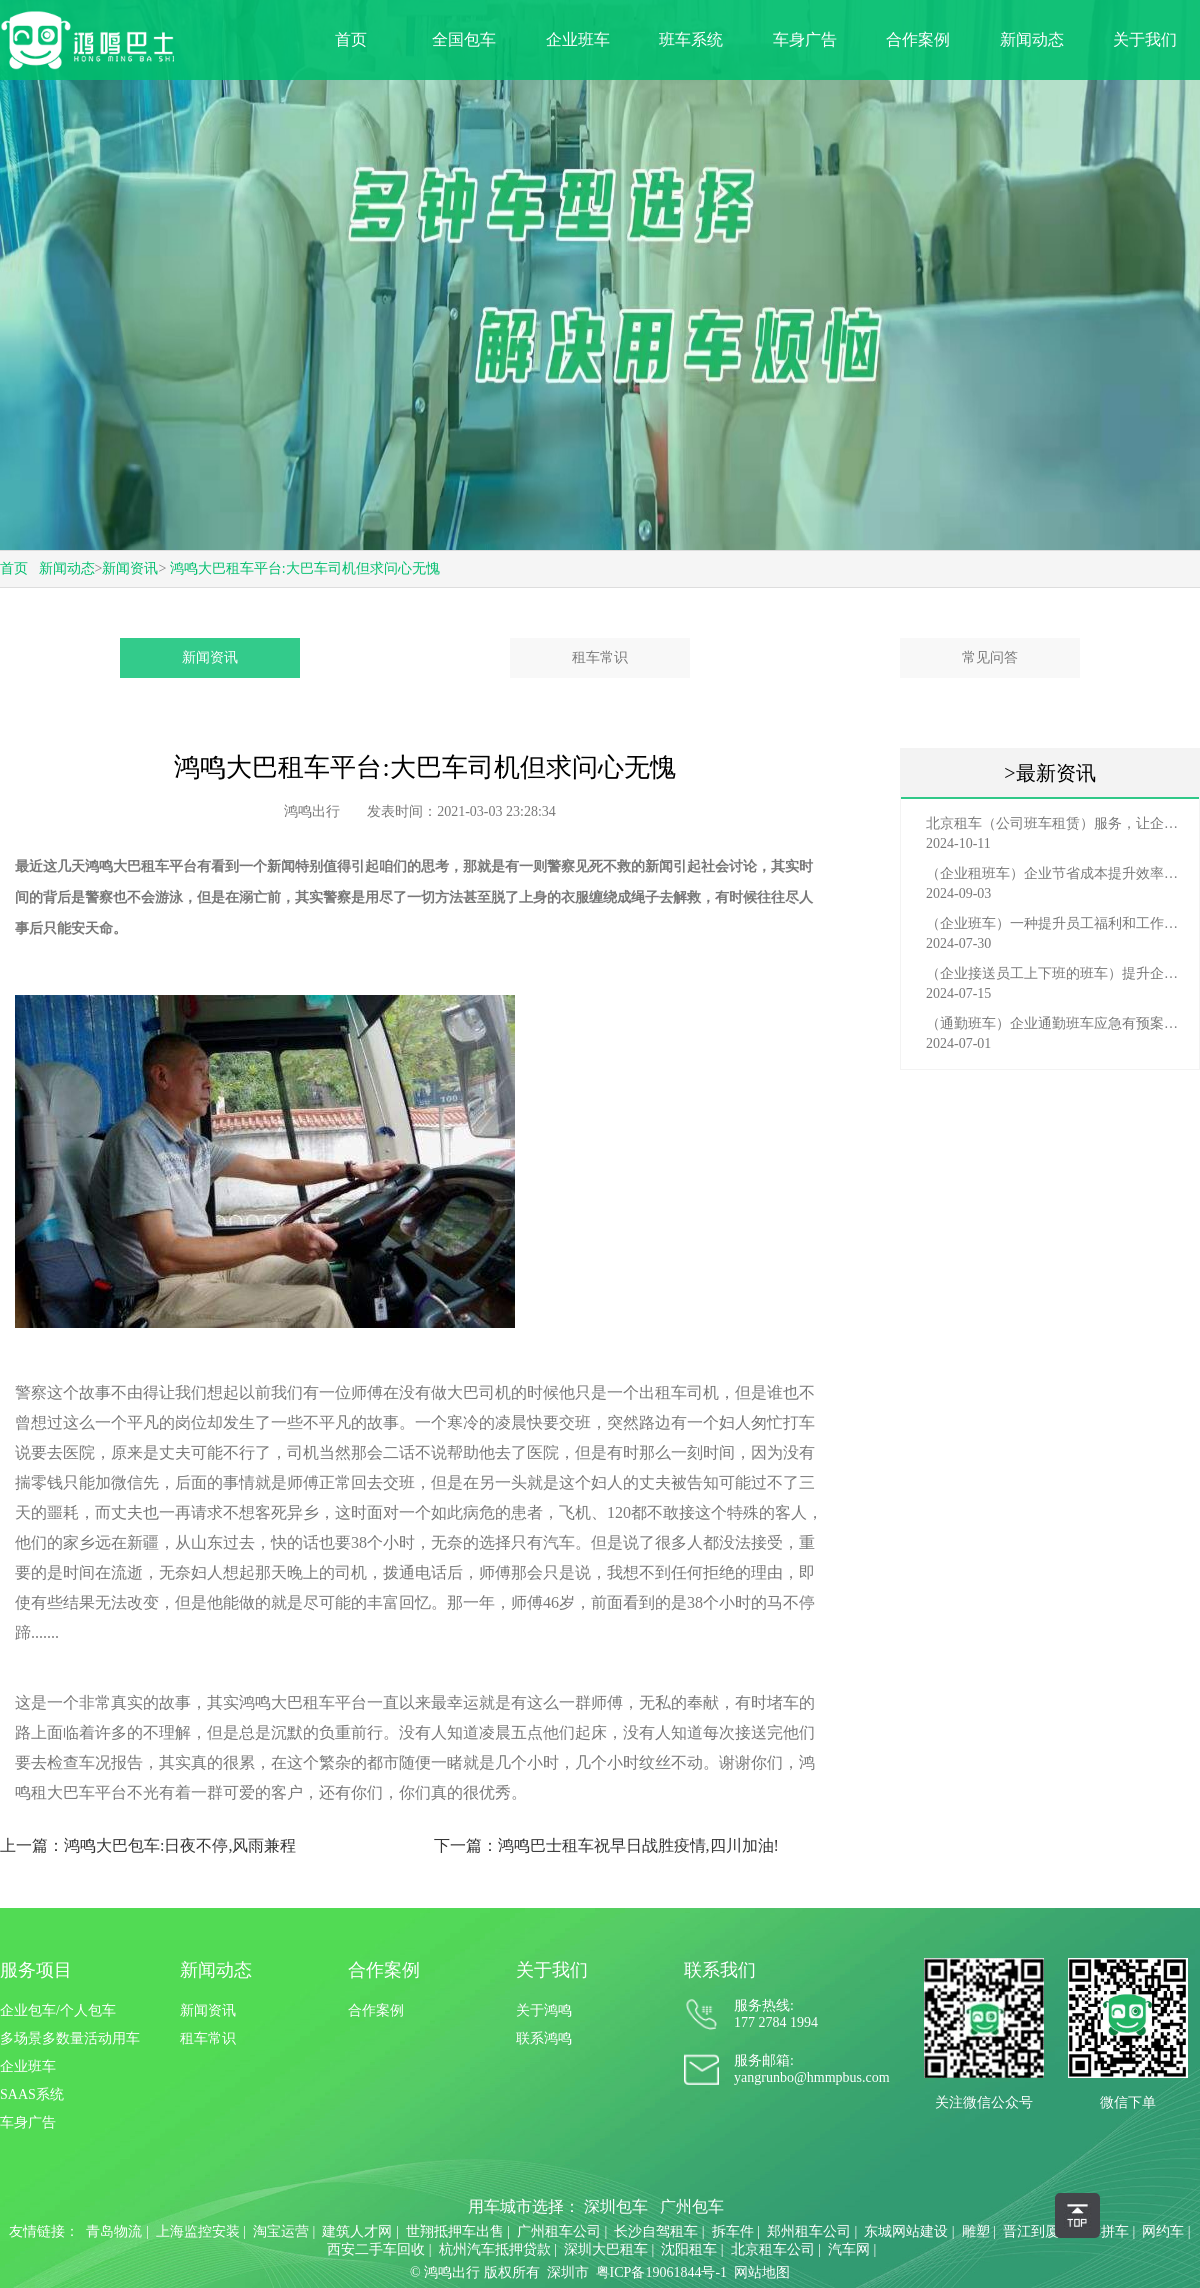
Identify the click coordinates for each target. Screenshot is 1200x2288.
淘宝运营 (281, 2231)
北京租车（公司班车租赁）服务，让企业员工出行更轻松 (1055, 823)
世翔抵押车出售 (455, 2231)
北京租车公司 (773, 2249)
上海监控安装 (198, 2231)
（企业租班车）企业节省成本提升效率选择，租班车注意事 (1055, 873)
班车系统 (691, 39)
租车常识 (600, 657)
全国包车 (464, 39)
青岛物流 (114, 2231)
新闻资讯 (130, 568)
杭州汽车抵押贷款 (495, 2249)
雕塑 (976, 2231)
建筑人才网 (357, 2231)
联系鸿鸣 (544, 2038)
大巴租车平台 (155, 866)
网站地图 (762, 2272)
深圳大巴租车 (606, 2249)
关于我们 (1145, 39)
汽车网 (849, 2249)
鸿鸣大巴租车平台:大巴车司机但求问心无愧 (305, 568)
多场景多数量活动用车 (70, 2038)
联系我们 (720, 1970)
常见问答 (990, 657)
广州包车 (692, 2206)
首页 (351, 39)
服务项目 (36, 1970)
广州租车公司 (559, 2231)
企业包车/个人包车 (58, 2010)
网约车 (1163, 2231)
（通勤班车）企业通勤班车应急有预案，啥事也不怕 (1055, 1023)
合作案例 (918, 39)
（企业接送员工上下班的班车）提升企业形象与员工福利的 (1055, 973)
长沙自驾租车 (656, 2231)
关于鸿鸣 (544, 2010)
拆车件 (733, 2231)
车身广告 (805, 39)
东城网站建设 (906, 2231)
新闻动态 (1032, 39)
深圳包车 (616, 2206)
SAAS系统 (32, 2094)
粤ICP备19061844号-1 (661, 2272)
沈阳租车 (689, 2249)
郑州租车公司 (809, 2231)
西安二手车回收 (376, 2249)
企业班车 (578, 39)
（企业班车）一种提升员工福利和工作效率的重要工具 (1055, 923)
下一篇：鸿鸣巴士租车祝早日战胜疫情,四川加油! (606, 1845)
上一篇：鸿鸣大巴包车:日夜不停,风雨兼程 (148, 1845)
